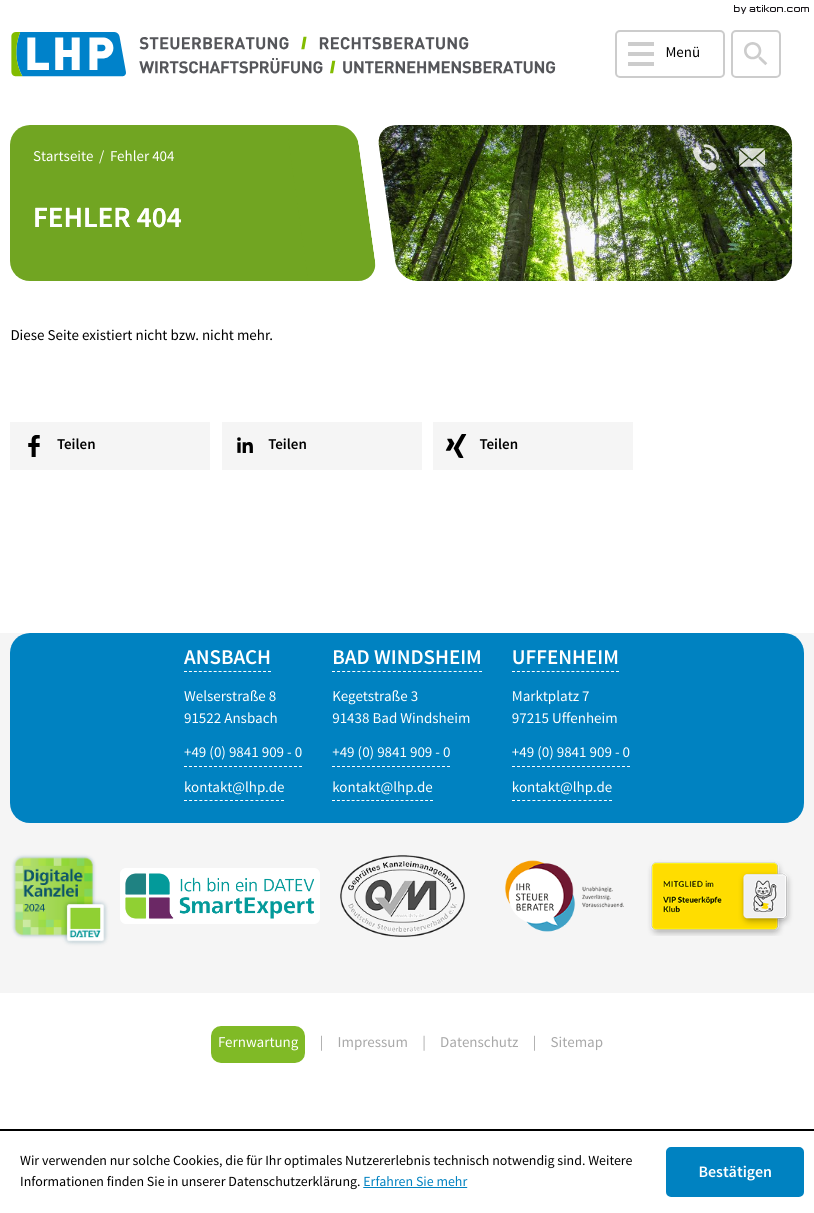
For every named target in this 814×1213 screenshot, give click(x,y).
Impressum (373, 1043)
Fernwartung (258, 1043)
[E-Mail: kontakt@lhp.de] (382, 790)
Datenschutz (479, 1043)
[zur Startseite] (287, 55)
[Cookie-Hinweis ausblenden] (735, 1172)
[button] (670, 54)
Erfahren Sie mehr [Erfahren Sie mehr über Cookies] (415, 1182)
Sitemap (577, 1043)
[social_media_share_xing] (533, 446)
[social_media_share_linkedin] (322, 446)
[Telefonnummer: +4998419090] (706, 157)
